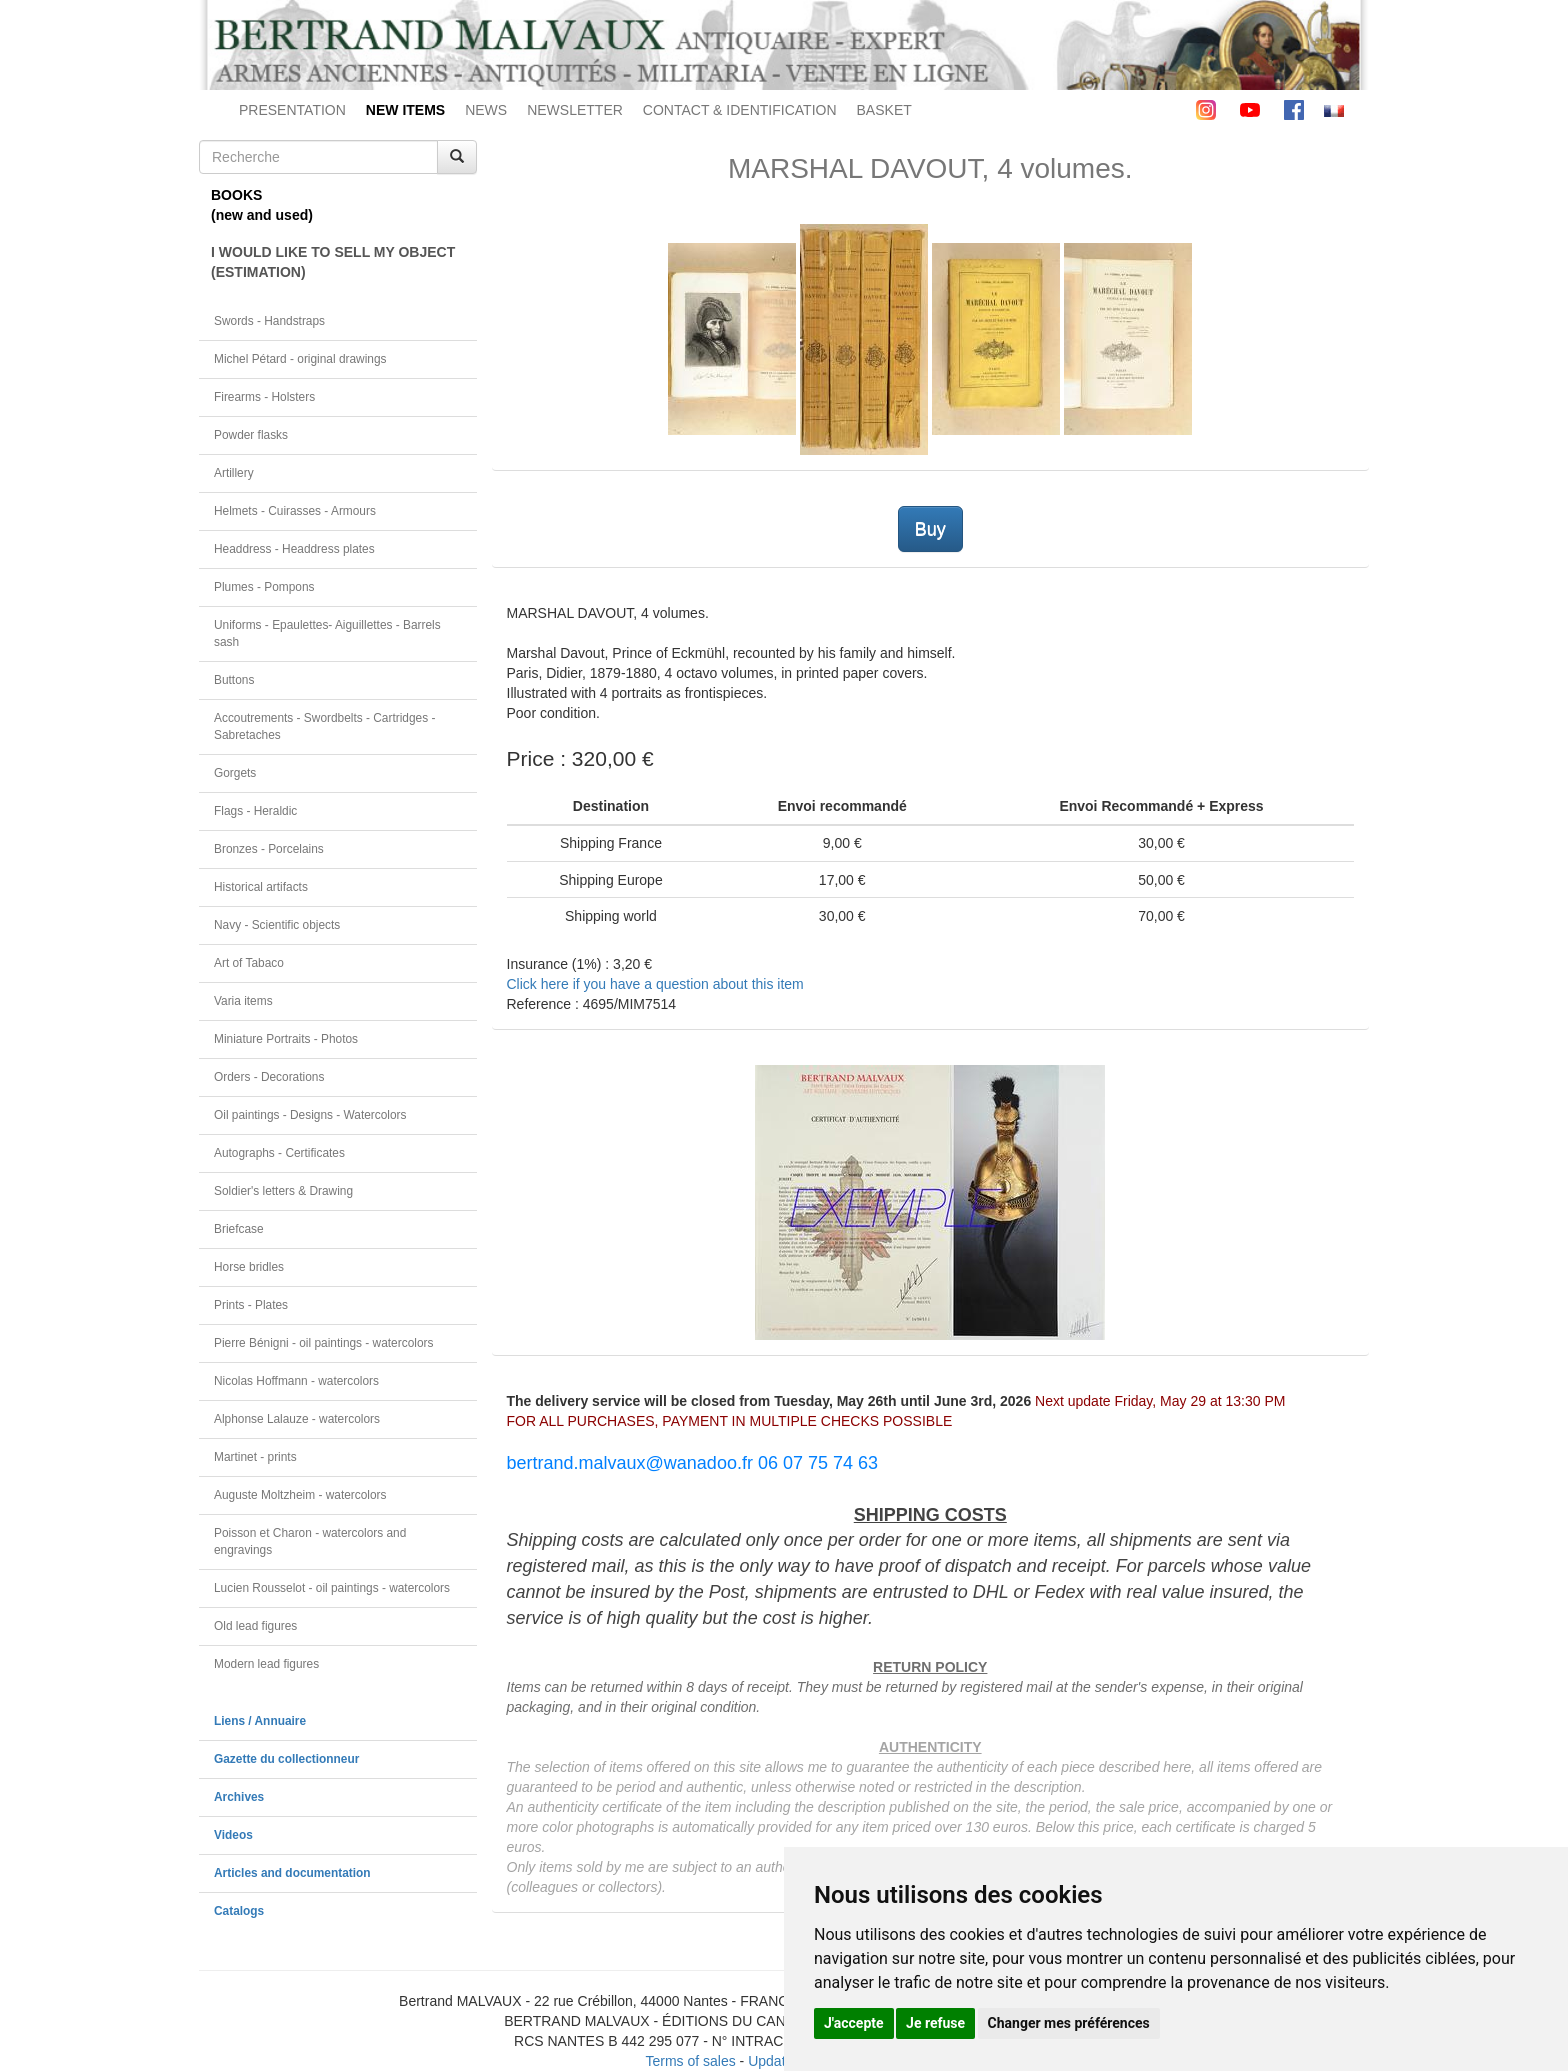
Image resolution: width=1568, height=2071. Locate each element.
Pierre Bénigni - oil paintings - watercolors (323, 1343)
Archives (239, 1797)
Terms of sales (690, 2061)
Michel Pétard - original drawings (300, 359)
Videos (233, 1835)
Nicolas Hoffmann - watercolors (296, 1381)
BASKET (884, 110)
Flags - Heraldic (255, 811)
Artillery (234, 473)
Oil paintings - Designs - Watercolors (310, 1115)
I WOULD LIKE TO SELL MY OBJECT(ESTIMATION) (333, 262)
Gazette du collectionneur (286, 1759)
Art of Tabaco (249, 963)
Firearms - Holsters (264, 397)
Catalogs (239, 1911)
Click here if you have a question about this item (655, 984)
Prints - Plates (251, 1305)
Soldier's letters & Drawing (283, 1191)
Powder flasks (251, 435)
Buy (930, 529)
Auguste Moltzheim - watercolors (300, 1495)
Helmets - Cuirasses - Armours (295, 511)
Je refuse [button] (935, 2023)
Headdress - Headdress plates (294, 549)
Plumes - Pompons (264, 587)
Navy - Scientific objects (277, 925)
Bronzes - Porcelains (269, 849)
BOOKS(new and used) (262, 205)
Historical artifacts (261, 887)
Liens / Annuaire (260, 1721)
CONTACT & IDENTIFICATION (740, 110)
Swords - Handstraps (269, 321)
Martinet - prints (255, 1457)
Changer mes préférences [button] (1069, 2023)
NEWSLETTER (575, 110)
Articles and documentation (292, 1873)
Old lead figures (255, 1626)
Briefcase (239, 1229)
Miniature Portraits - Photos (286, 1039)
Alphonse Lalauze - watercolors (297, 1419)
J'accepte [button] (854, 2023)
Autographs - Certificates (279, 1153)
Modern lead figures (266, 1664)
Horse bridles (249, 1267)
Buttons (234, 680)
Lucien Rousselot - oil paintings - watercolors (332, 1588)
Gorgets (235, 773)
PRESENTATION (292, 110)
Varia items (243, 1001)
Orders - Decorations (269, 1077)
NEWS (486, 110)
